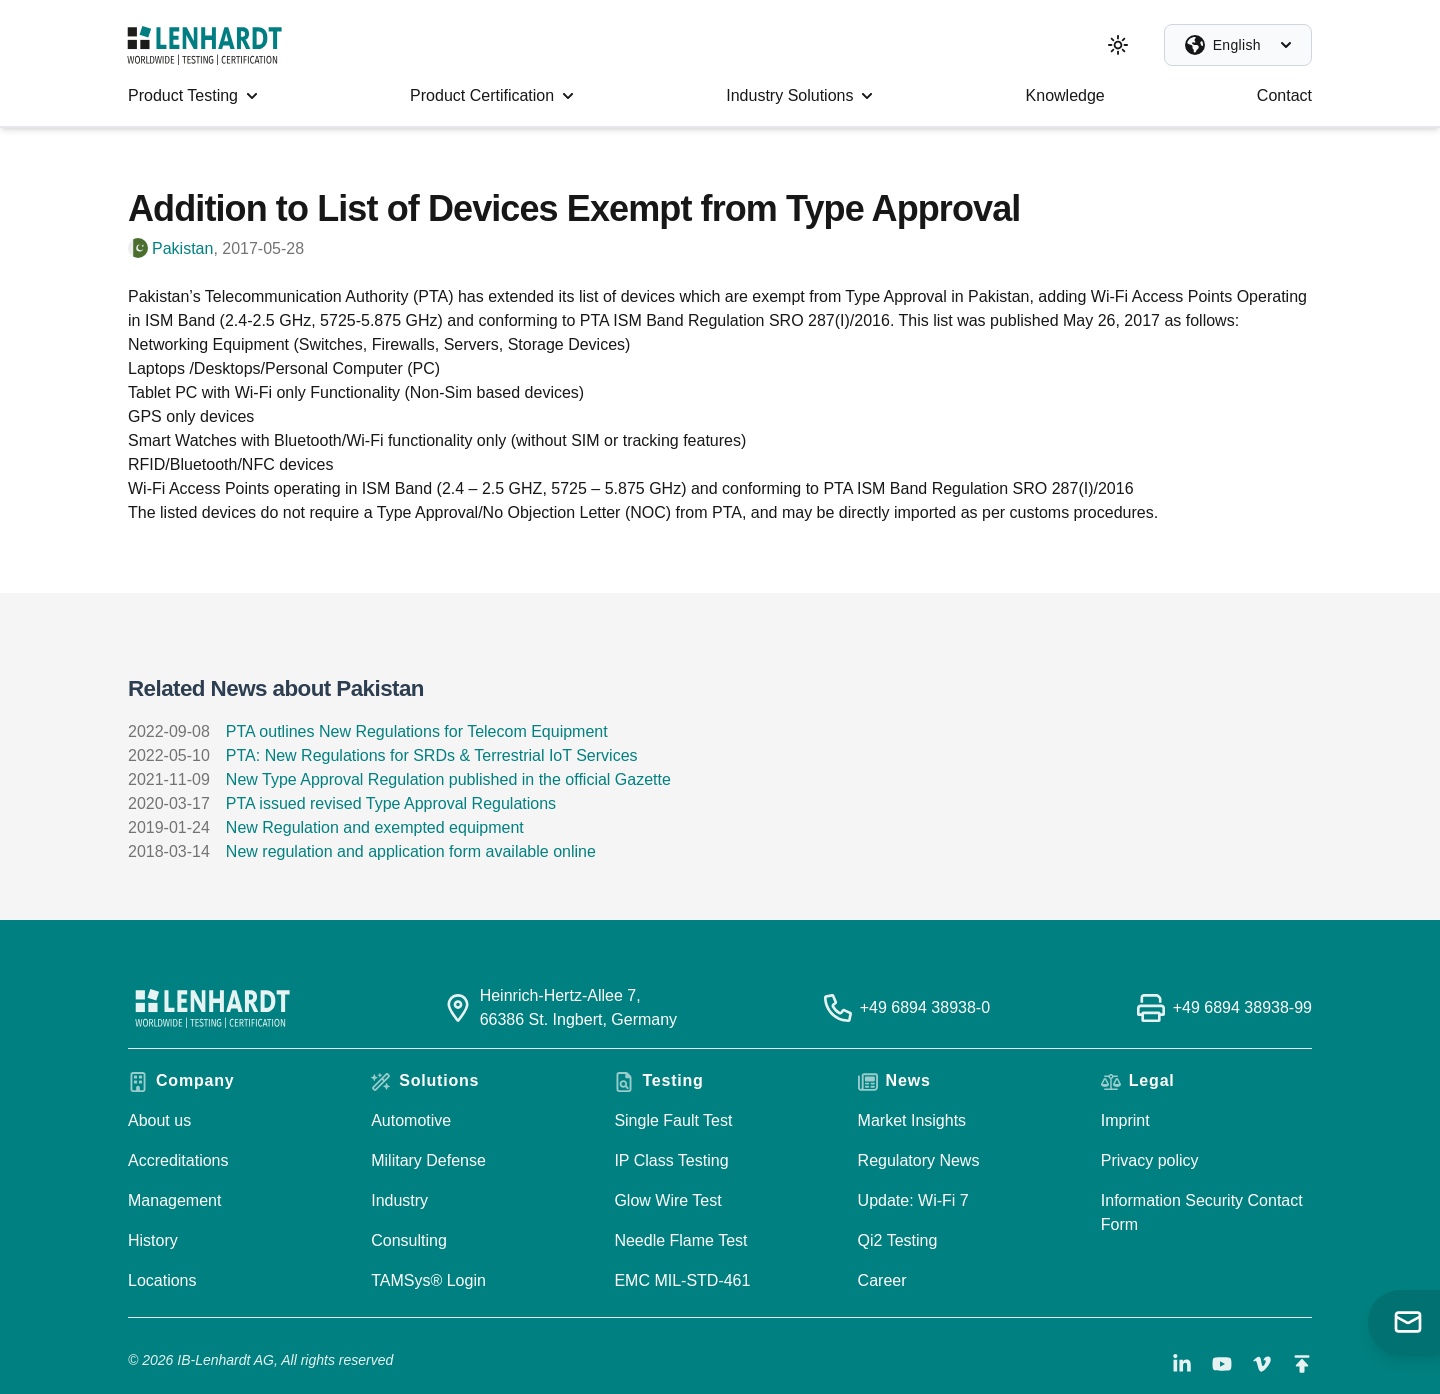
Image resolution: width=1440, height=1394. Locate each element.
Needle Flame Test (680, 1240)
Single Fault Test (673, 1120)
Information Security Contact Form (1202, 1212)
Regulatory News (919, 1160)
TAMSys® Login (428, 1280)
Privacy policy (1150, 1160)
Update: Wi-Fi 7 (913, 1200)
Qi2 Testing (898, 1240)
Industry (399, 1200)
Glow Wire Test (667, 1200)
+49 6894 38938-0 (925, 1007)
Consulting (409, 1240)
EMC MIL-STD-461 (682, 1280)
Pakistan (182, 248)
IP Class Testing (671, 1160)
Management (174, 1200)
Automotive (411, 1120)
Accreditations (178, 1160)
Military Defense (428, 1160)
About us (159, 1120)
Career (882, 1280)
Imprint (1125, 1120)
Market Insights (912, 1120)
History (153, 1240)
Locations (162, 1280)
